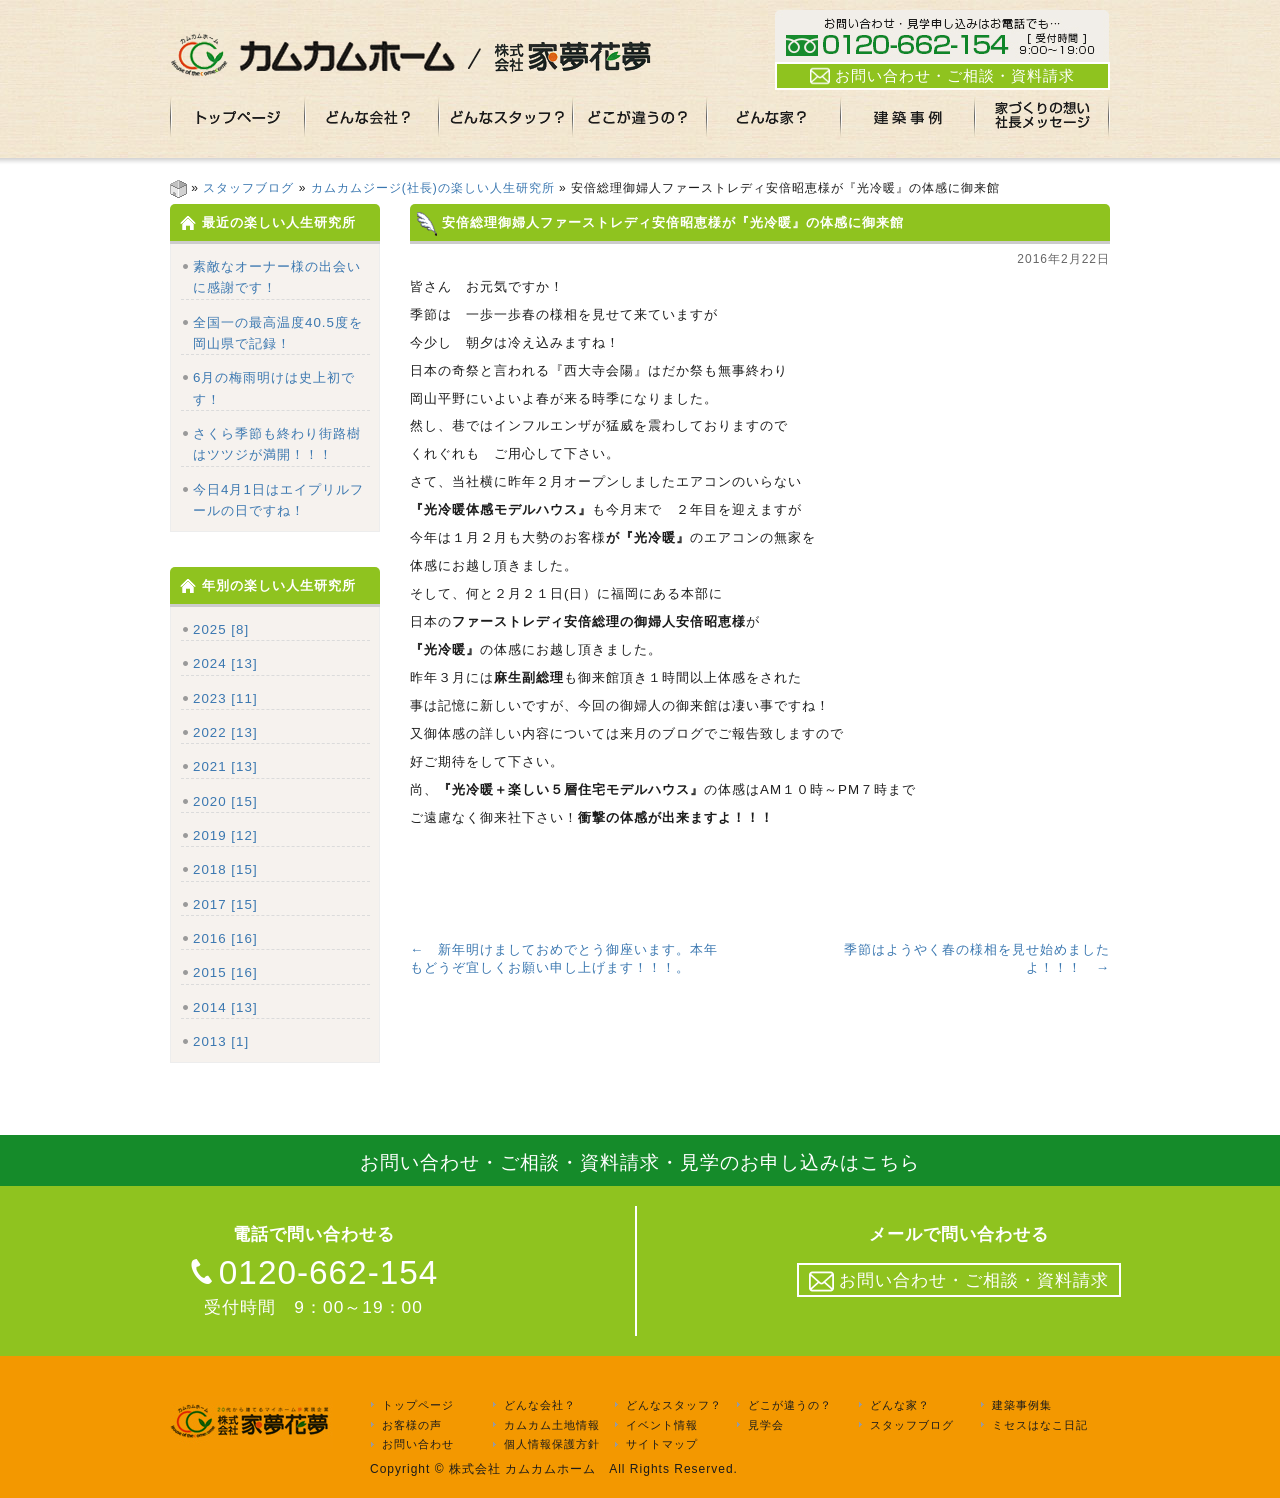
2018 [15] (225, 869)
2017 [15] (225, 904)
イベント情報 (662, 1425)
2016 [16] (225, 938)
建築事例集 (1022, 1405)
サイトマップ (662, 1445)
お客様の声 (412, 1425)
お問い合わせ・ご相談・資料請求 (942, 76)
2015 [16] (225, 972)
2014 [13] (225, 1007)
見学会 (766, 1425)
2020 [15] (225, 801)
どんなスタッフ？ (674, 1405)
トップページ (418, 1405)
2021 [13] (225, 766)
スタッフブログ (248, 188)
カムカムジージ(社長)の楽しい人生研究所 (433, 188)
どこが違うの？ (790, 1405)
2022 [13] (225, 732)
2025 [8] (221, 629)
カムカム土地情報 (552, 1425)
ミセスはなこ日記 (1040, 1425)
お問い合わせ (418, 1445)
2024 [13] (225, 663)
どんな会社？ (540, 1405)
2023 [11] (225, 698)
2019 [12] (225, 835)
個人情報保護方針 (552, 1445)
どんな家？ (900, 1405)
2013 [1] (221, 1041)
